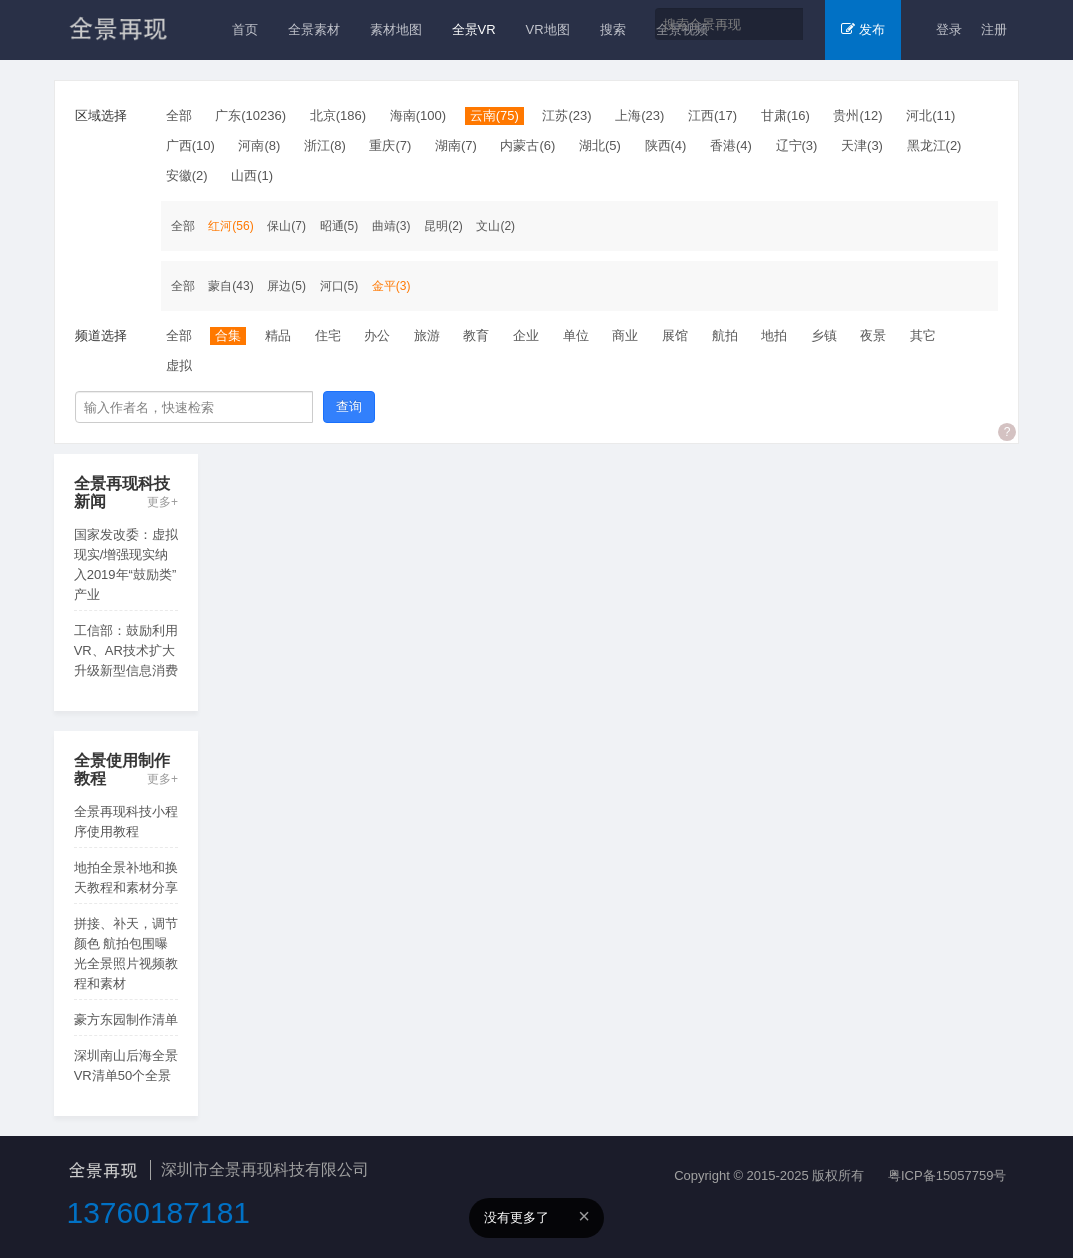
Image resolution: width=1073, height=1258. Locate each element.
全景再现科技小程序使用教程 (126, 821)
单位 (576, 335)
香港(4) (731, 145)
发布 (863, 29)
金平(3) (391, 286)
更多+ (162, 502)
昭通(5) (339, 226)
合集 (228, 335)
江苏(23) (566, 115)
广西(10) (190, 145)
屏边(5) (286, 286)
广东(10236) (250, 115)
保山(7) (286, 226)
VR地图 (548, 29)
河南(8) (259, 145)
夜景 (873, 335)
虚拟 (179, 365)
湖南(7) (456, 145)
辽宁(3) (797, 145)
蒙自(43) (230, 286)
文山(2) (495, 226)
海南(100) (418, 115)
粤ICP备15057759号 (947, 1175)
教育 (476, 335)
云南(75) (494, 115)
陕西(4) (666, 145)
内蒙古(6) (527, 145)
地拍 (774, 335)
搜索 (613, 29)
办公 (377, 335)
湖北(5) (600, 145)
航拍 (725, 335)
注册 (994, 29)
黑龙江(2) (934, 145)
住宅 (328, 335)
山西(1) (252, 175)
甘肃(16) (785, 115)
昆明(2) (443, 226)
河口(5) (339, 286)
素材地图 (396, 29)
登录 (949, 29)
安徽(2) (187, 175)
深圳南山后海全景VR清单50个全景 (126, 1065)
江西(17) (712, 115)
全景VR (474, 29)
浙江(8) (325, 145)
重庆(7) (390, 145)
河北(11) (930, 115)
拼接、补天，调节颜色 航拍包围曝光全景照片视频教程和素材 (126, 953)
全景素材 (314, 29)
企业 (526, 335)
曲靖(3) (391, 226)
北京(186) (338, 115)
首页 (245, 29)
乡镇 (824, 335)
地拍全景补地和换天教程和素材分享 (126, 877)
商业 (625, 335)
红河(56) (230, 226)
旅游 (427, 335)
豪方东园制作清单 (126, 1019)
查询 (349, 406)
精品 (278, 335)
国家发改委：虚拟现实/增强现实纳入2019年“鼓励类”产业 (126, 564)
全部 (179, 115)
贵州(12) (857, 115)
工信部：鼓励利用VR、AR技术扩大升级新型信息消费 (126, 650)
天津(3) (862, 145)
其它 (923, 335)
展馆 (675, 335)
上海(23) (639, 115)
